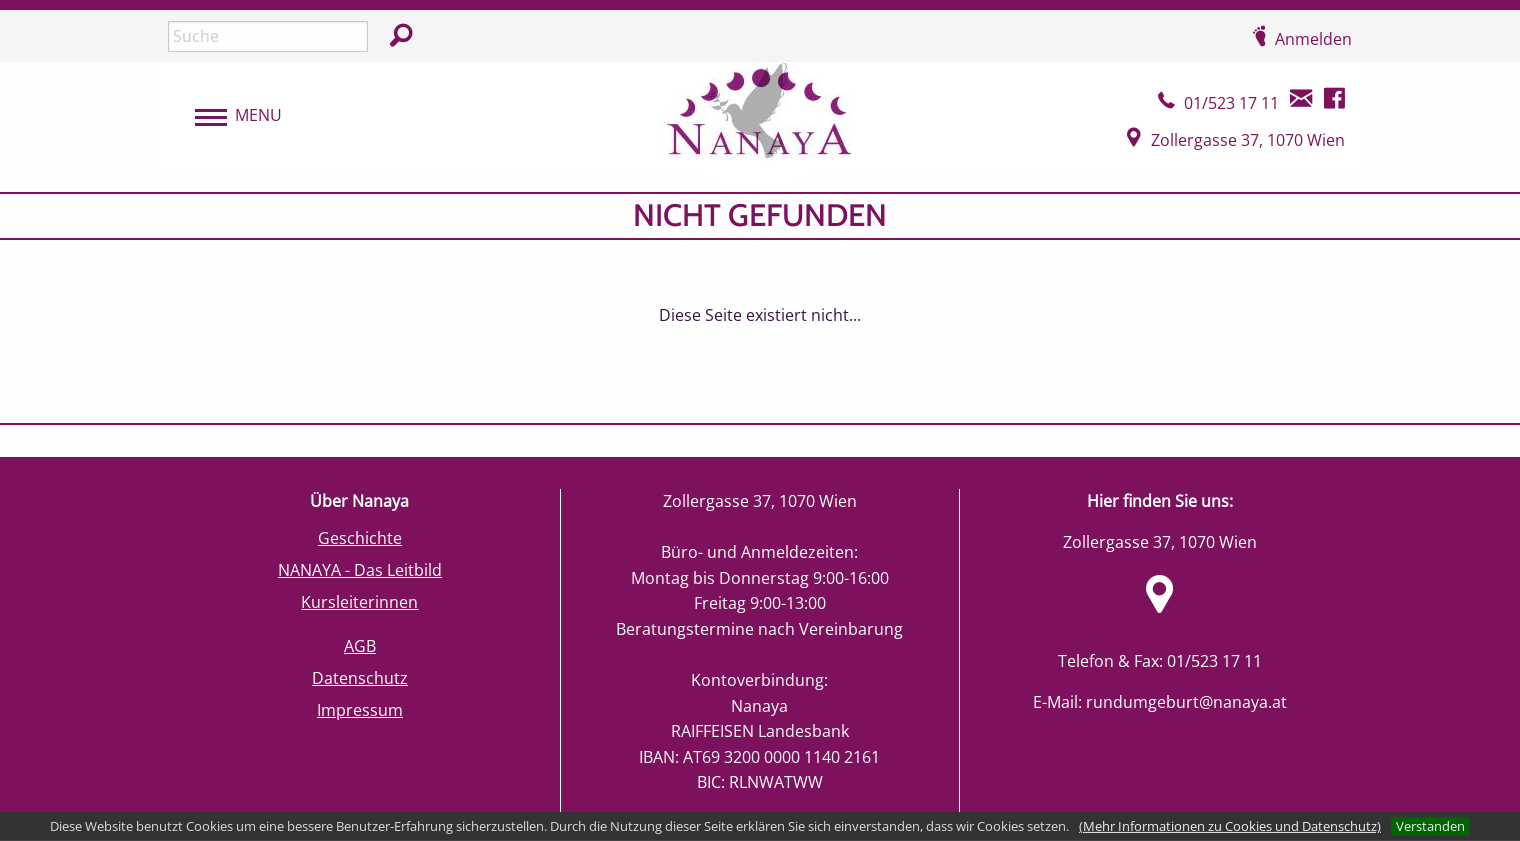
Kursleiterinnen (359, 602)
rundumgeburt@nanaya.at (1186, 702)
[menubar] (228, 116)
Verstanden (1430, 826)
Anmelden (1313, 39)
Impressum (360, 710)
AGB (360, 646)
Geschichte (360, 538)
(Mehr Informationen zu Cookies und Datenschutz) (1230, 826)
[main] (760, 307)
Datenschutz (360, 678)
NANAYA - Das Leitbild (360, 570)
